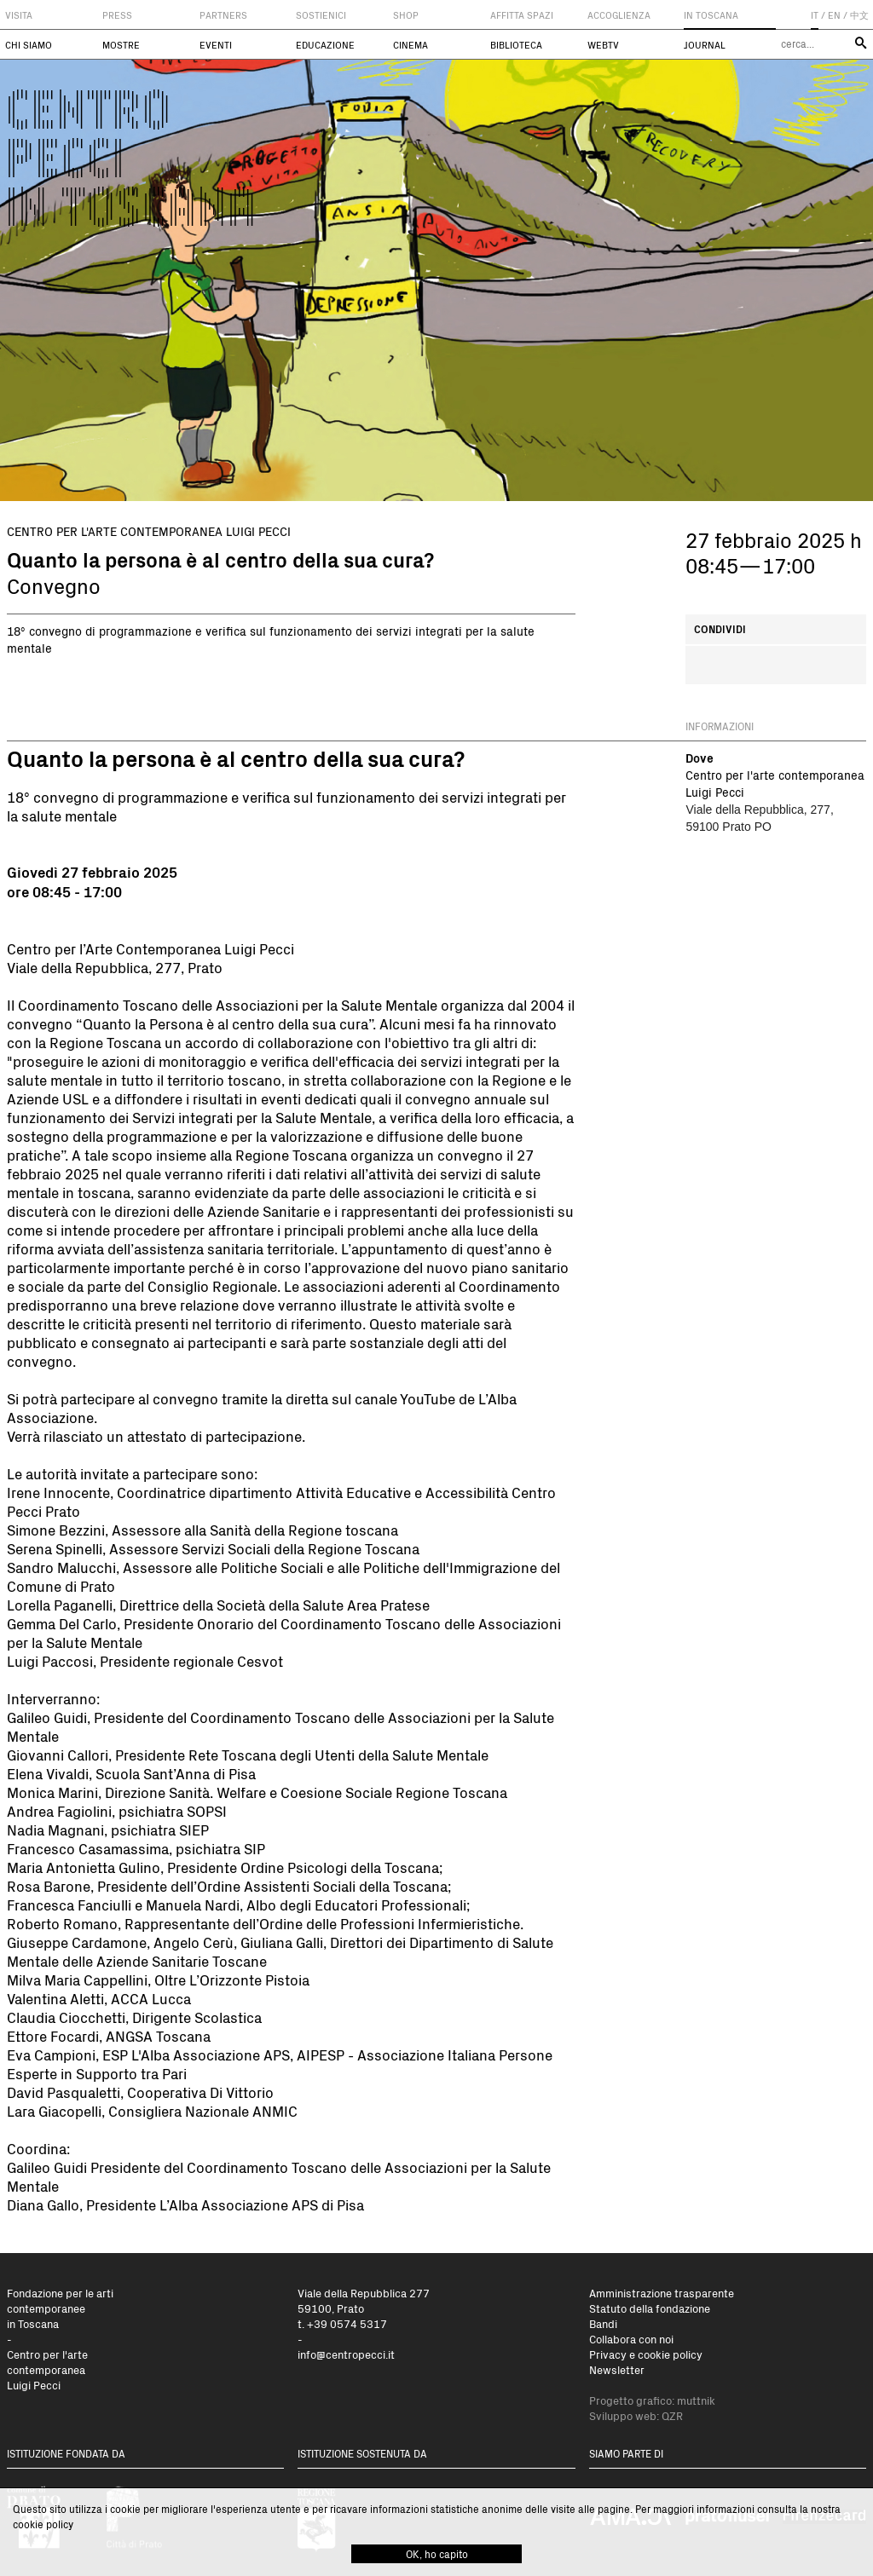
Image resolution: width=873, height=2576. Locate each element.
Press (117, 15)
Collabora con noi (631, 2338)
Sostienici (321, 15)
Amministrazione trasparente (661, 2292)
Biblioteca (516, 44)
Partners (223, 15)
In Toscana (711, 15)
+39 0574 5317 (347, 2323)
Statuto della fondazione (649, 2308)
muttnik (696, 2400)
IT (814, 15)
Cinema (410, 44)
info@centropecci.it (346, 2354)
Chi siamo (28, 44)
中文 (859, 15)
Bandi (603, 2323)
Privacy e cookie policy (645, 2354)
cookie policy (43, 2524)
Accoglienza (618, 15)
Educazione (325, 44)
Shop (406, 15)
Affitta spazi (521, 15)
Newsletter (617, 2369)
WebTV (603, 44)
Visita (18, 15)
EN (834, 15)
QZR (672, 2415)
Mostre (121, 44)
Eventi (215, 44)
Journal (705, 44)
